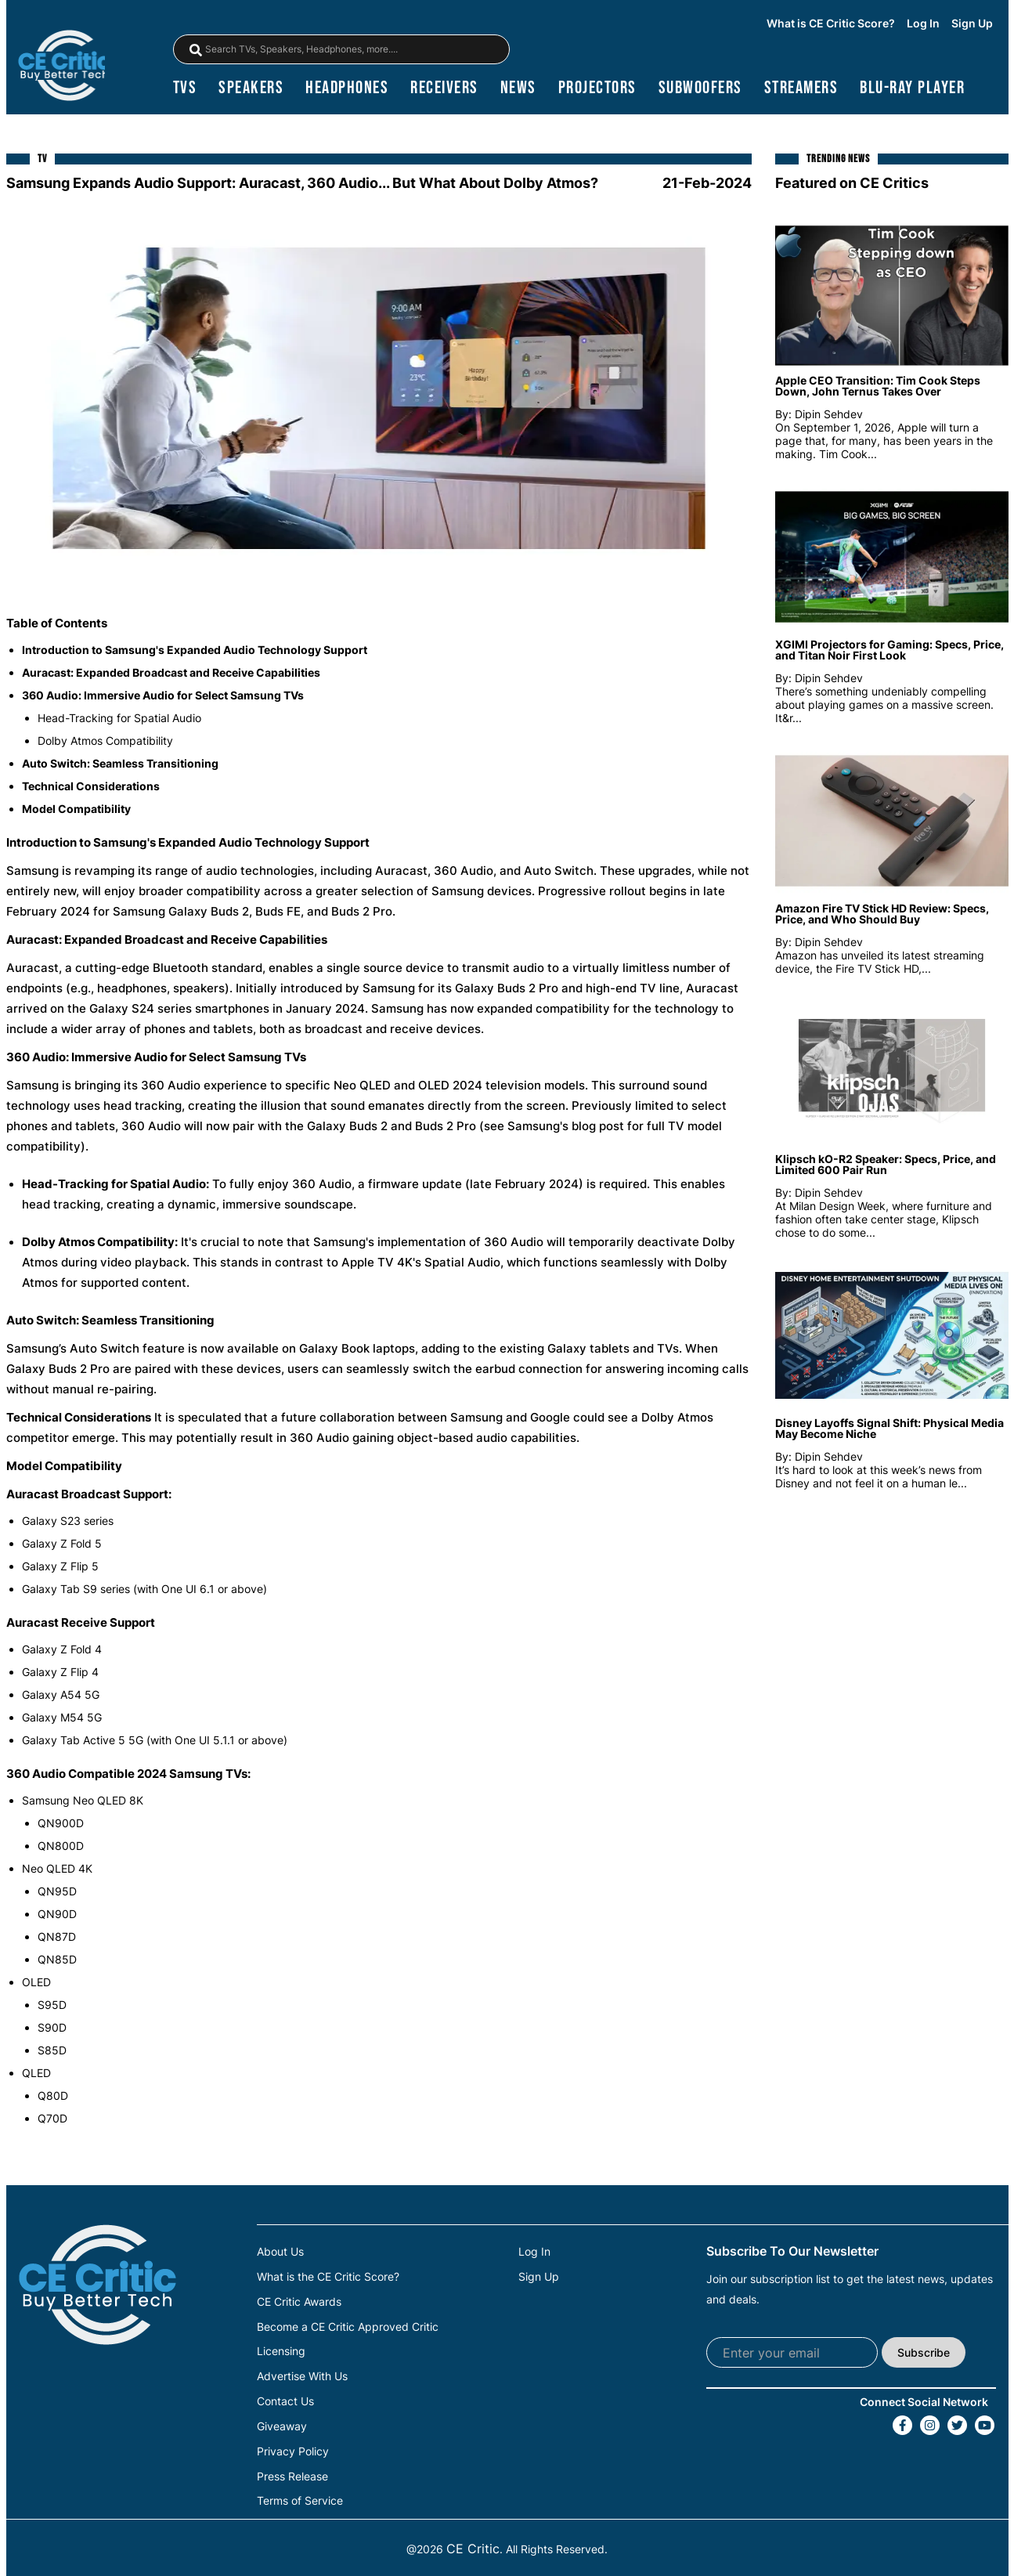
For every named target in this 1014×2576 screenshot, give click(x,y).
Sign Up (972, 24)
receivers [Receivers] (444, 90)
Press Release (292, 2473)
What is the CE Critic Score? (328, 2279)
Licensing (281, 2352)
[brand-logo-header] (64, 67)
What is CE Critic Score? (831, 24)
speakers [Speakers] (250, 90)
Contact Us (285, 2400)
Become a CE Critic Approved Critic (347, 2327)
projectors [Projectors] (597, 90)
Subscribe (923, 2354)
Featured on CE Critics (852, 186)
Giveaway (282, 2424)
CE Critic (473, 2545)
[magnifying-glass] (196, 52)
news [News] (518, 90)
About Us (280, 2254)
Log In (923, 24)
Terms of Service (300, 2497)
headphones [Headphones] (346, 90)
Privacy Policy (293, 2449)
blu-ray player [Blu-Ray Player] (912, 90)
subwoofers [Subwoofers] (700, 90)
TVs (185, 90)
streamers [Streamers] (801, 90)
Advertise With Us (302, 2376)
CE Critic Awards (299, 2303)
